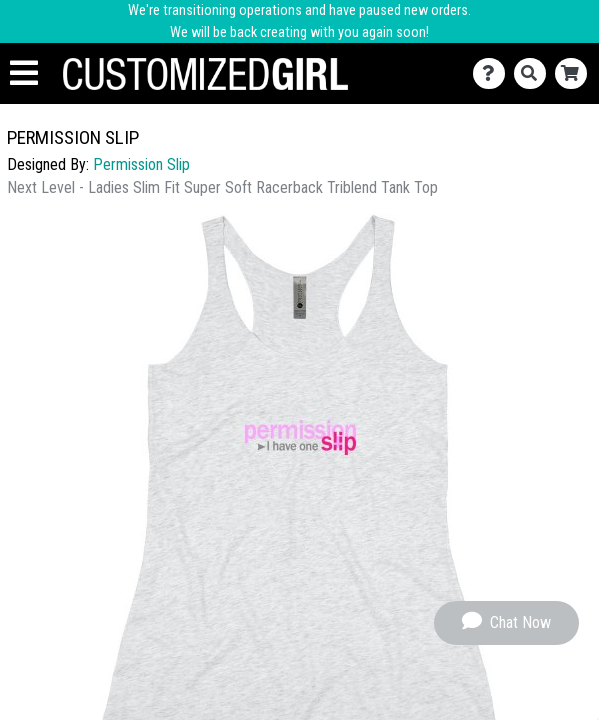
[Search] (534, 73)
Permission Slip (141, 164)
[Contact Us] (493, 73)
